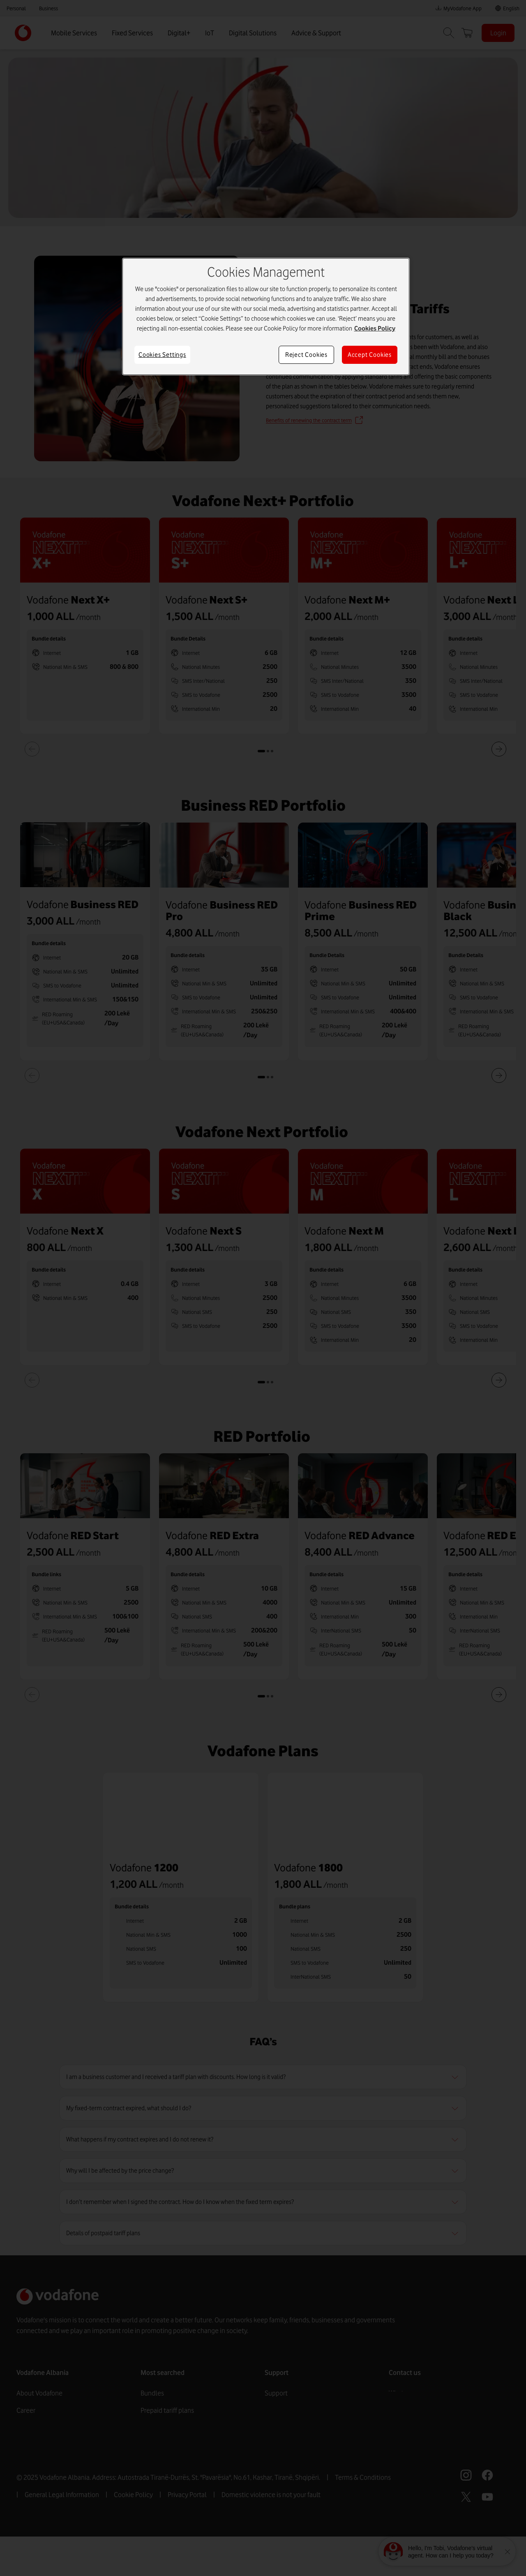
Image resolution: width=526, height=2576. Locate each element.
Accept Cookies (370, 354)
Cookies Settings (162, 354)
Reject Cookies (306, 354)
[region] (266, 316)
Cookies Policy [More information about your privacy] (374, 328)
